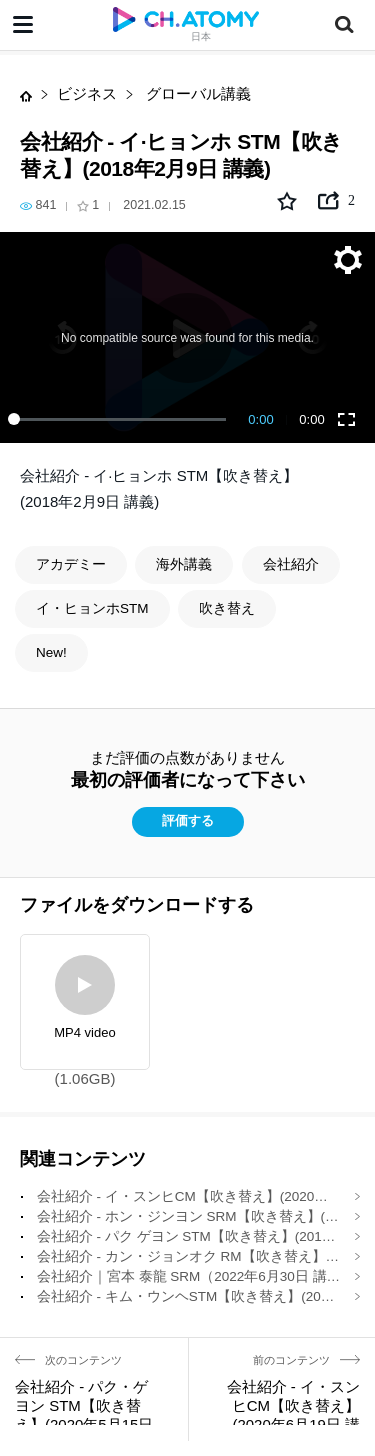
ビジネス (87, 93)
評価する (188, 821)
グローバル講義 (196, 93)
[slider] (120, 419)
